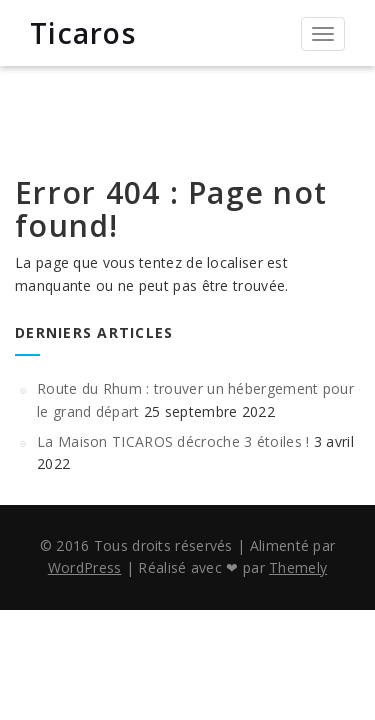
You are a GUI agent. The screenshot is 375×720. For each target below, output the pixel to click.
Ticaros (83, 33)
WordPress (85, 567)
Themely (298, 567)
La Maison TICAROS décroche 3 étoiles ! (173, 441)
